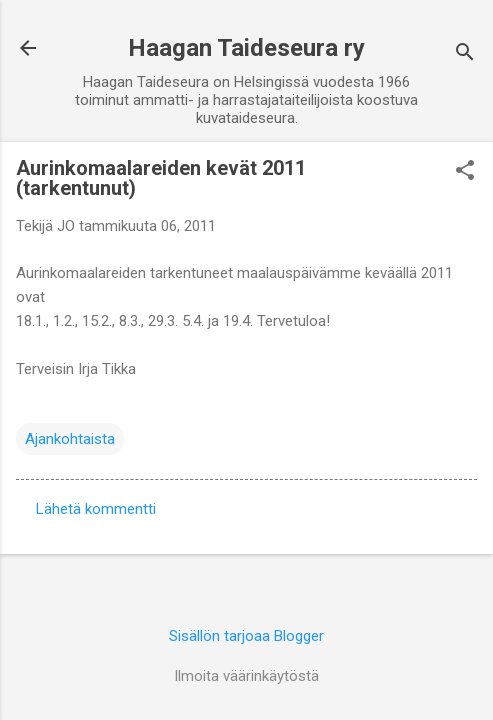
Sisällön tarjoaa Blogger (246, 636)
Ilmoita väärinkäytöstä (246, 676)
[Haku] (465, 54)
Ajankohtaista (70, 439)
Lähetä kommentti (96, 509)
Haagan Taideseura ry (246, 48)
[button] (465, 172)
